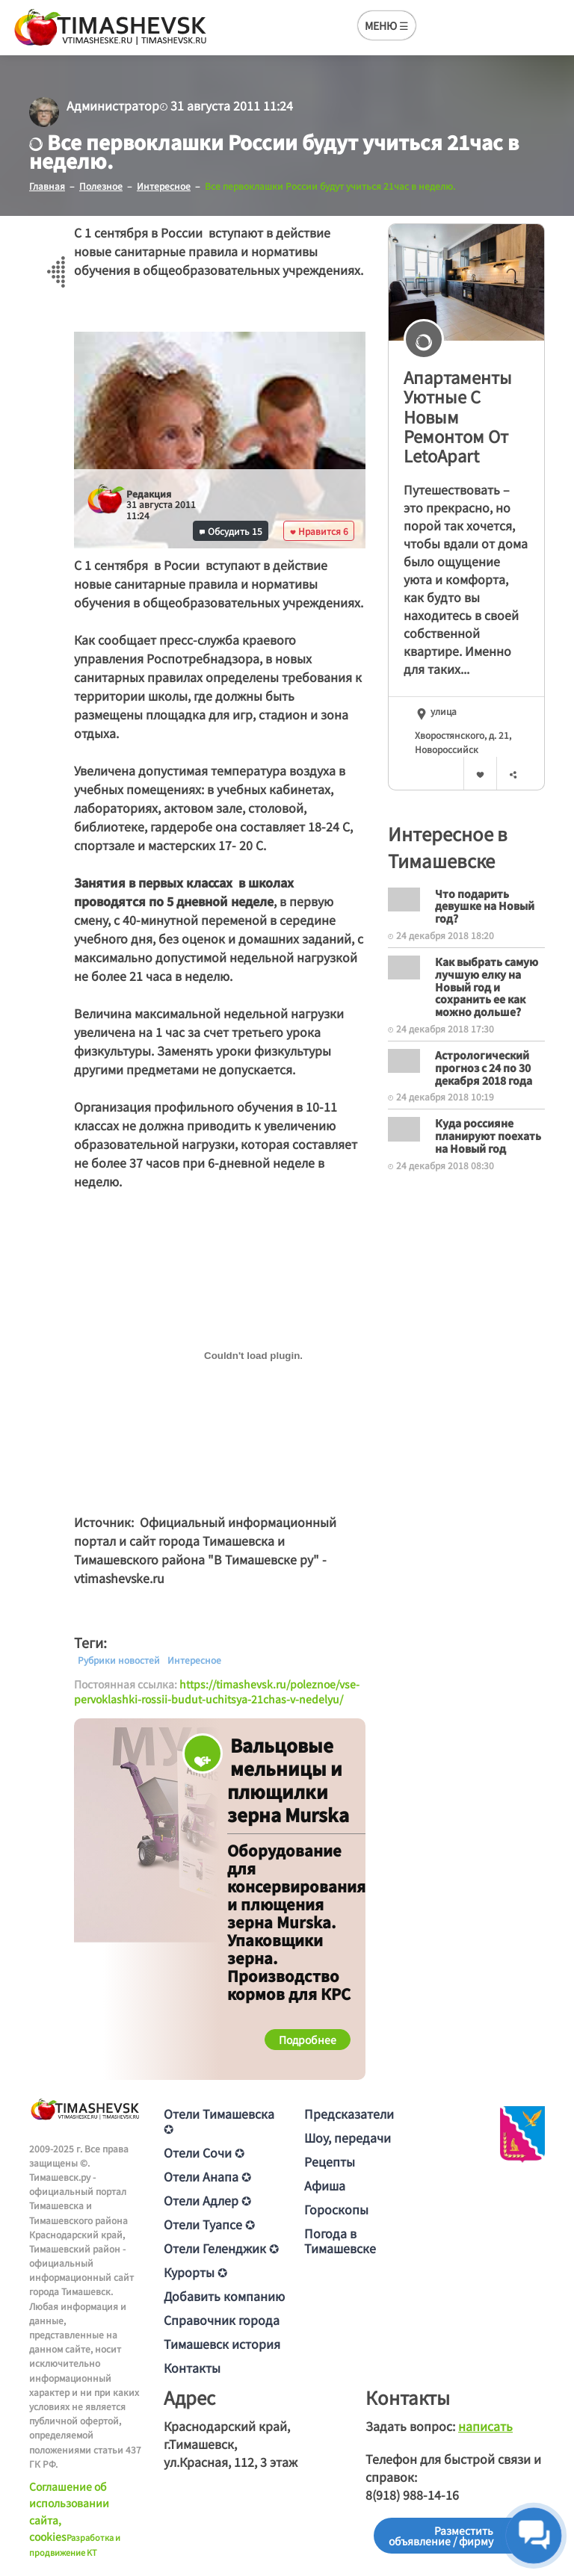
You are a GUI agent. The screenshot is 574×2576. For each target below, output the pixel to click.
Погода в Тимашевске (340, 2240)
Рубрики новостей (119, 1660)
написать (485, 2426)
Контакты (192, 2367)
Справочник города (222, 2319)
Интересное (194, 1660)
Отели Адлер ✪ (207, 2200)
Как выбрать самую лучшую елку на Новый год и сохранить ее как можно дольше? (486, 986)
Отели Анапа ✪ (207, 2176)
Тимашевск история (222, 2343)
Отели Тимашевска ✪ (219, 2121)
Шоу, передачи (347, 2137)
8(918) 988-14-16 (412, 2495)
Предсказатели (349, 2113)
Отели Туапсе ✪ (209, 2224)
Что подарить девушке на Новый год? (484, 906)
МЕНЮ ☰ (387, 25)
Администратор (113, 105)
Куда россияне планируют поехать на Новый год (488, 1135)
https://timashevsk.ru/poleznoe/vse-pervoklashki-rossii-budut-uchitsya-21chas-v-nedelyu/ (216, 1691)
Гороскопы (336, 2209)
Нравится (319, 530)
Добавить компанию (224, 2295)
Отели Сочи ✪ (204, 2152)
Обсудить (231, 530)
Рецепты (329, 2161)
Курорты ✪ (195, 2271)
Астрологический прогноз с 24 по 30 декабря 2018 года (483, 1067)
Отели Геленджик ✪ (221, 2248)
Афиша (324, 2185)
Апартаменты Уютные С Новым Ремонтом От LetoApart (458, 416)
